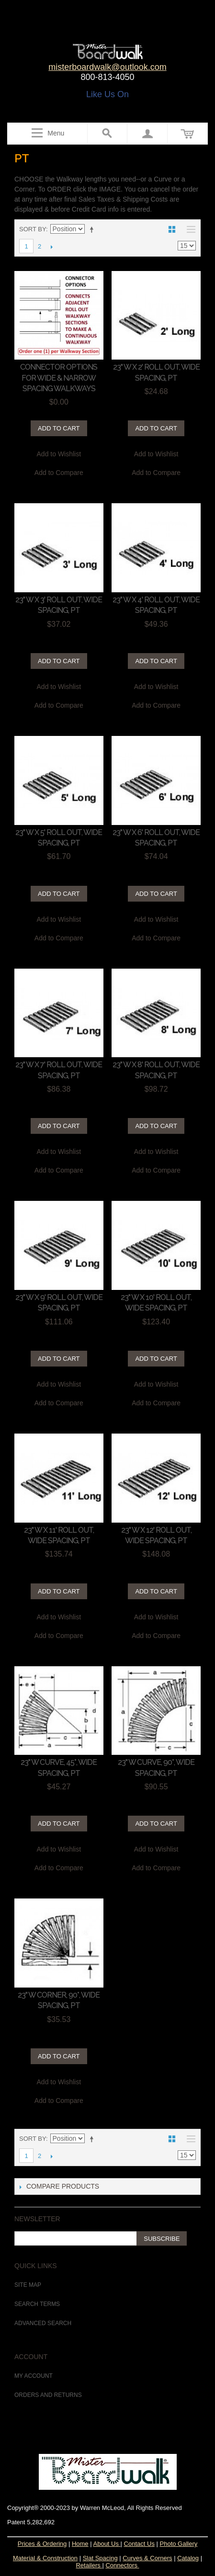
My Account (33, 2376)
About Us (107, 2543)
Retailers (89, 2565)
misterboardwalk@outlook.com (107, 67)
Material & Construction (45, 2558)
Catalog (188, 2558)
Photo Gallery (179, 2543)
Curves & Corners (147, 2558)
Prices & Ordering (42, 2543)
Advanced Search (42, 2323)
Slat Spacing (100, 2558)
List (188, 229)
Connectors (121, 2565)
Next (51, 246)
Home (80, 2543)
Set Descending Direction (93, 229)
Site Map (27, 2285)
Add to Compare (58, 472)
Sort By (32, 229)
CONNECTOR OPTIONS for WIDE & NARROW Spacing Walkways (58, 377)
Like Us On (107, 94)
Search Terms (37, 2304)
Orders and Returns (48, 2395)
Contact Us (139, 2543)
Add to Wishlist (59, 454)
